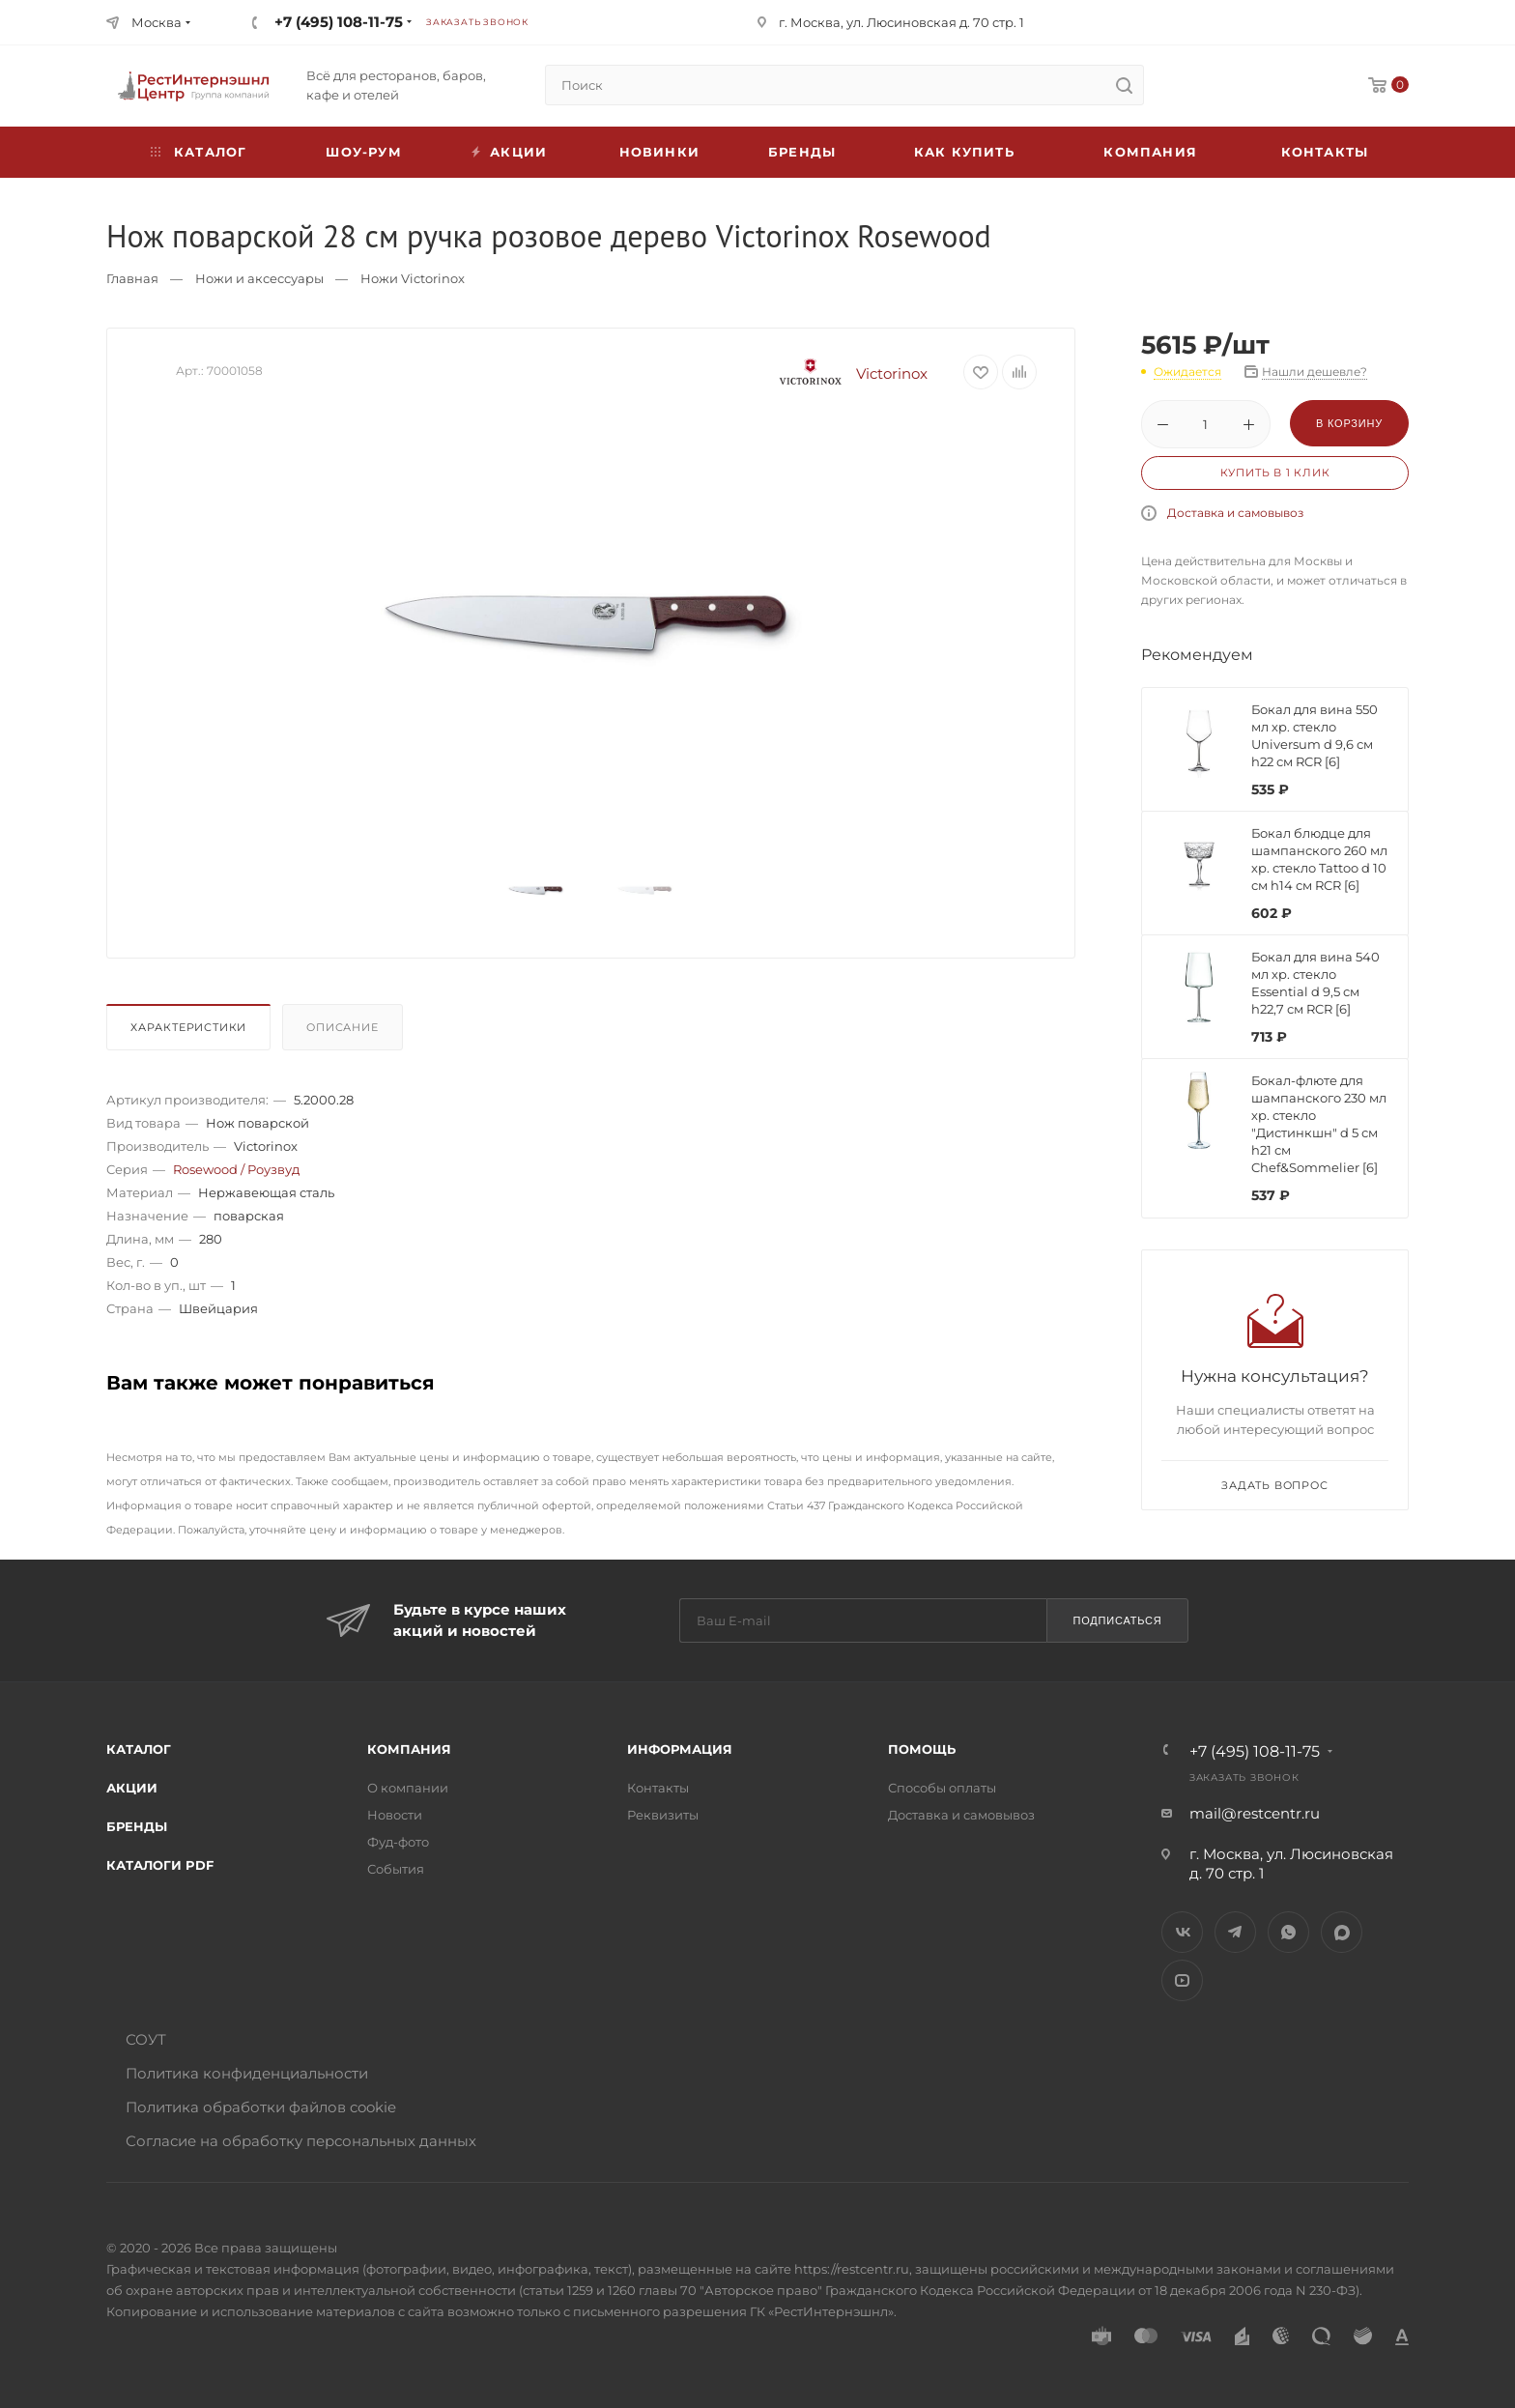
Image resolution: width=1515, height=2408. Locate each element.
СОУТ (146, 2039)
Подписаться (1116, 1620)
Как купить (964, 151)
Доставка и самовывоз (1235, 512)
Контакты (1325, 151)
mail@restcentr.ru (1254, 1813)
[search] (1123, 85)
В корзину (1349, 423)
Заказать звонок (477, 21)
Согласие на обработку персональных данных (301, 2141)
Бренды (802, 151)
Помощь (922, 1749)
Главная (132, 278)
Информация (679, 1749)
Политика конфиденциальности (247, 2073)
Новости (394, 1814)
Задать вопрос (1274, 1485)
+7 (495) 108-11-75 (338, 22)
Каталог (138, 1749)
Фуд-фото (398, 1841)
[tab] (192, 1032)
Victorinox (847, 373)
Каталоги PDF (160, 1865)
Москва (156, 22)
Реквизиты (663, 1814)
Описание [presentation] (342, 1027)
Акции (131, 1787)
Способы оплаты (942, 1787)
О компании (407, 1787)
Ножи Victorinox (412, 278)
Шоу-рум (363, 151)
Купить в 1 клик (1275, 472)
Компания (1150, 151)
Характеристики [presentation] (188, 1027)
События (395, 1869)
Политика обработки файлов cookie (261, 2107)
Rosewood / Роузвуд (236, 1169)
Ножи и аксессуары (259, 278)
